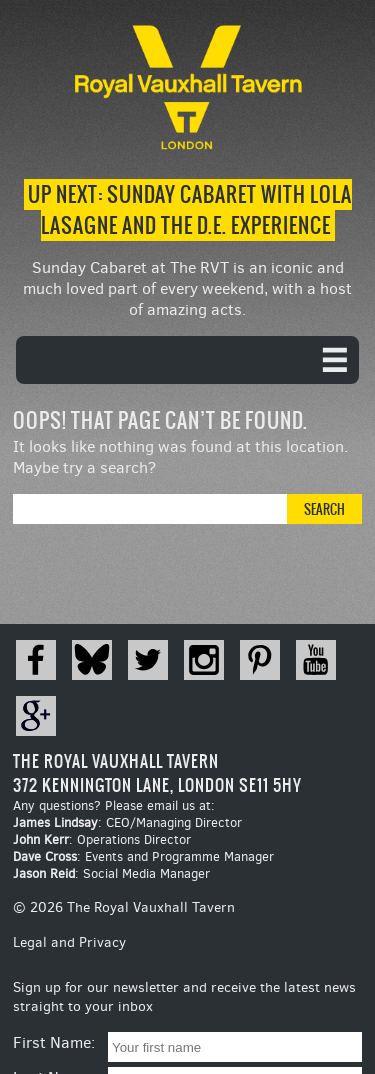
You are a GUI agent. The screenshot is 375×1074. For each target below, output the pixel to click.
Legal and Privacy (69, 942)
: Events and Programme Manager (143, 856)
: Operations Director (102, 839)
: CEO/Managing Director (127, 822)
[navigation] (187, 360)
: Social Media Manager (111, 873)
